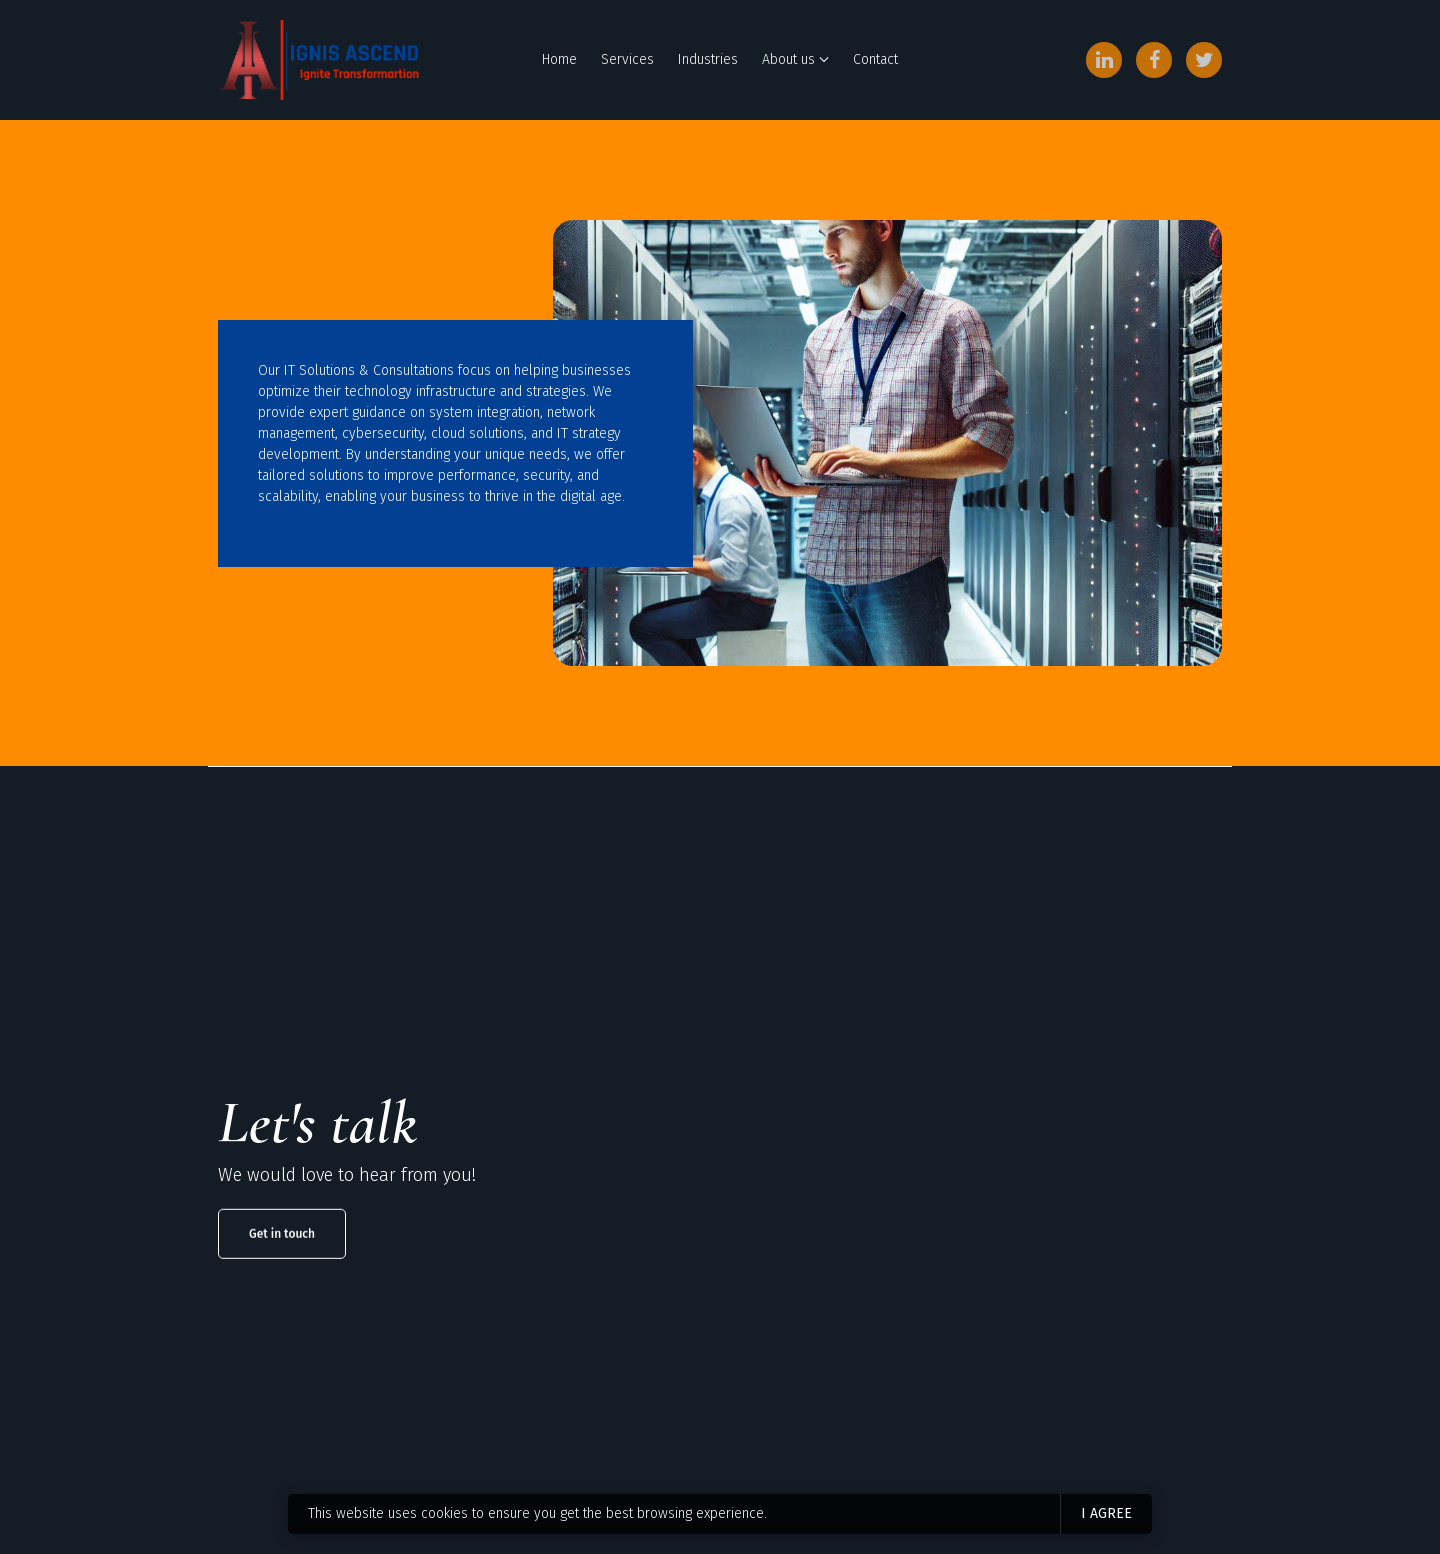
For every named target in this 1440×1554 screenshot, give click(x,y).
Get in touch (282, 1279)
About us (788, 59)
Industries (708, 59)
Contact (875, 59)
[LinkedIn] (1104, 60)
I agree (1106, 1513)
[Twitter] (1204, 60)
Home (559, 59)
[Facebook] (1154, 60)
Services (627, 59)
